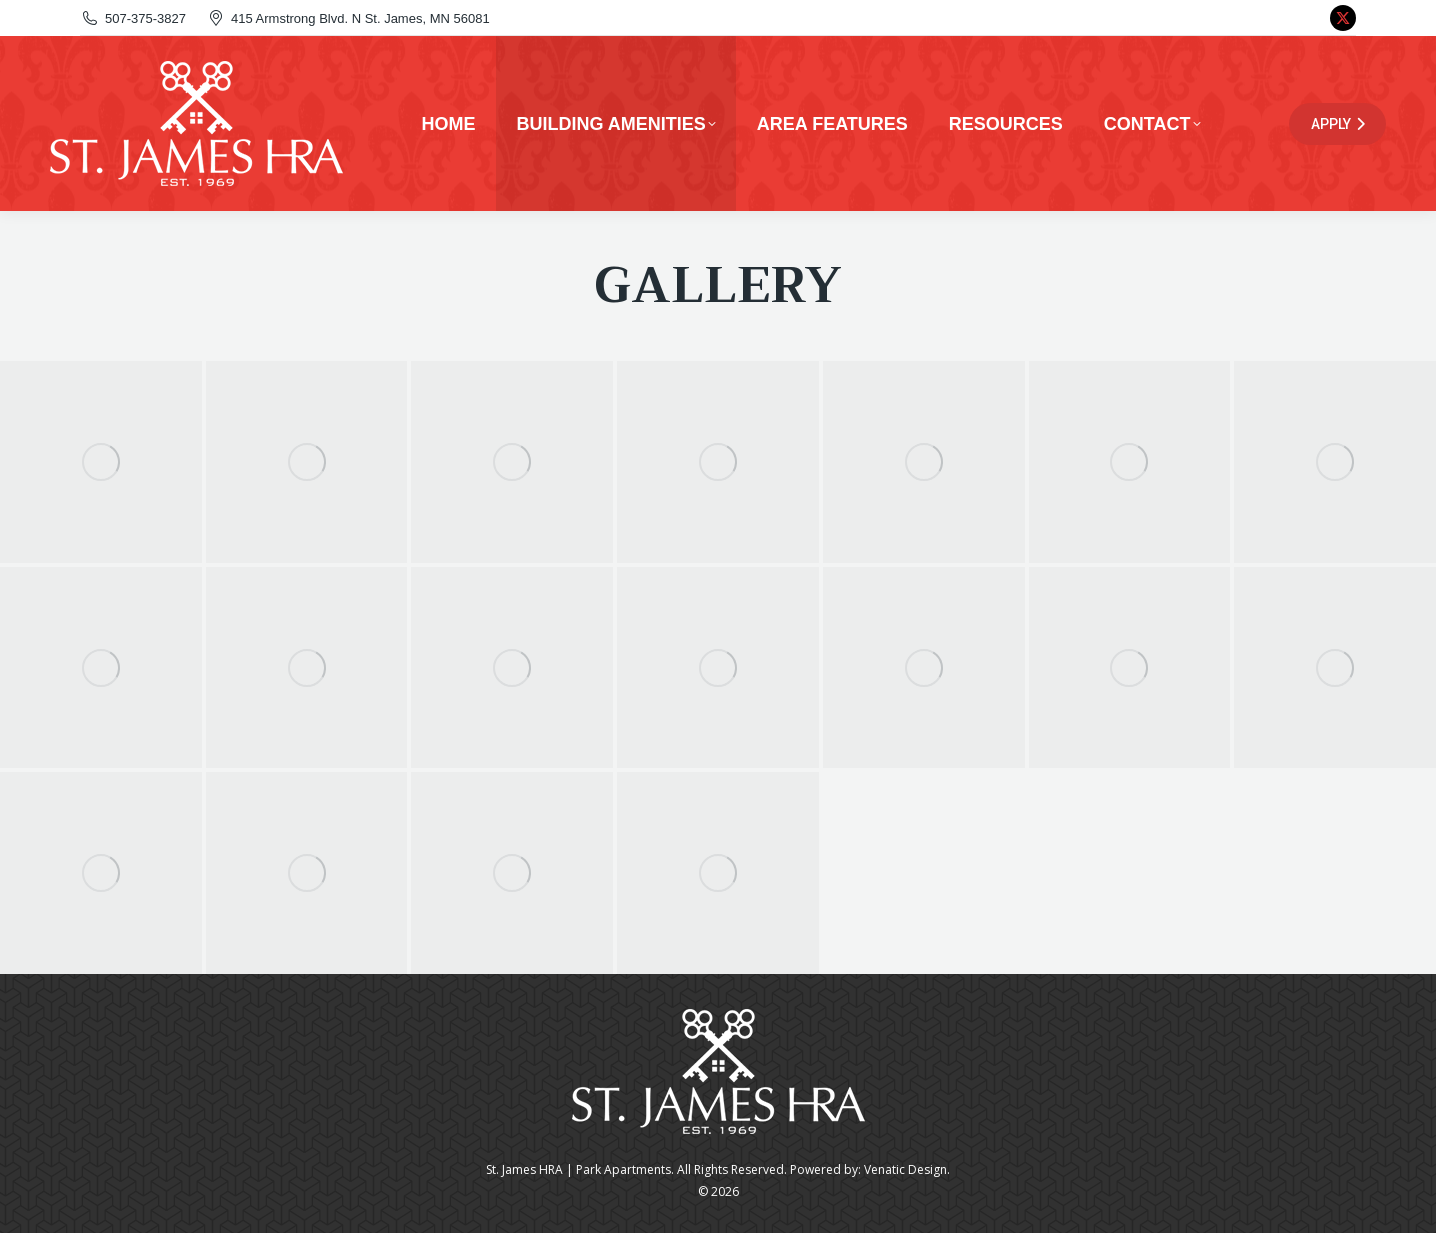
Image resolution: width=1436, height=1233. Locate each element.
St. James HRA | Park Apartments (578, 1169)
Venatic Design (905, 1169)
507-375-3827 (133, 18)
